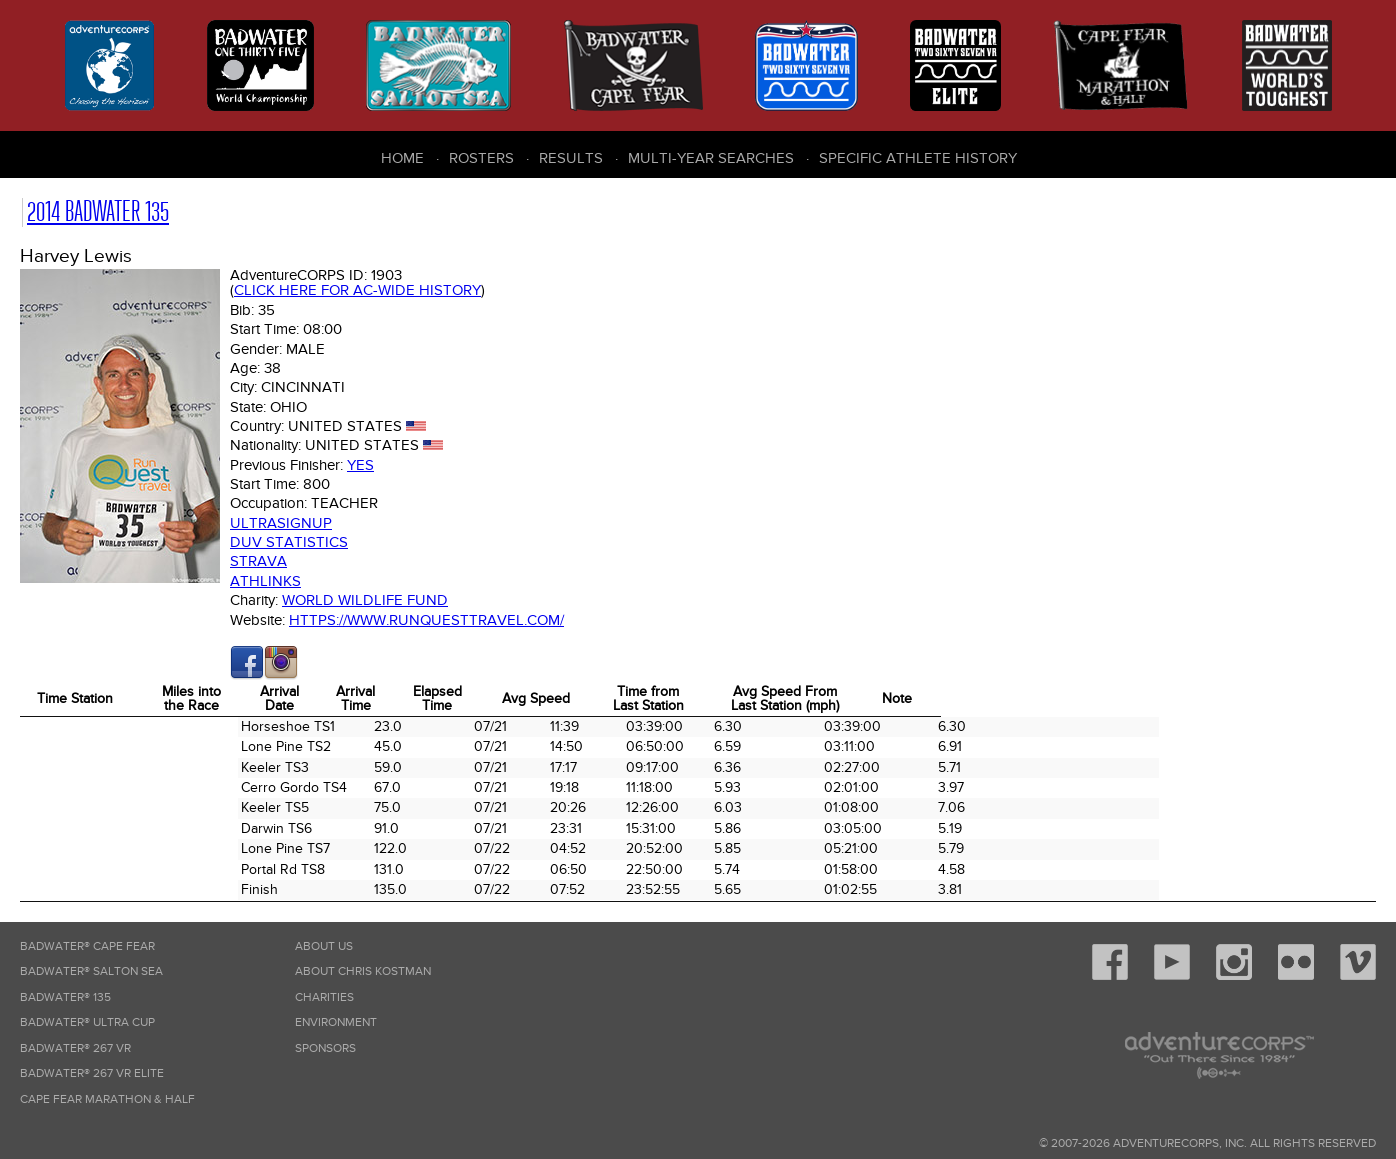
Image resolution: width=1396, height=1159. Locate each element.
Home (402, 158)
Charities (324, 997)
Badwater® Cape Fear (87, 946)
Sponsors (325, 1048)
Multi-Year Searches (711, 158)
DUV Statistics (289, 542)
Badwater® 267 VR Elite (92, 1073)
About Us (324, 946)
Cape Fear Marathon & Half (107, 1099)
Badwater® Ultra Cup (87, 1022)
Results (571, 158)
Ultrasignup (281, 523)
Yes (360, 465)
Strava (258, 561)
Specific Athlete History (918, 158)
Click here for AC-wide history (357, 290)
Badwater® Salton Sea (91, 971)
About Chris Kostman (363, 971)
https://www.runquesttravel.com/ (426, 620)
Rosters (481, 158)
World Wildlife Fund (365, 600)
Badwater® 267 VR (75, 1048)
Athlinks (265, 581)
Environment (336, 1022)
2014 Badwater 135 (98, 211)
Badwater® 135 (65, 997)
